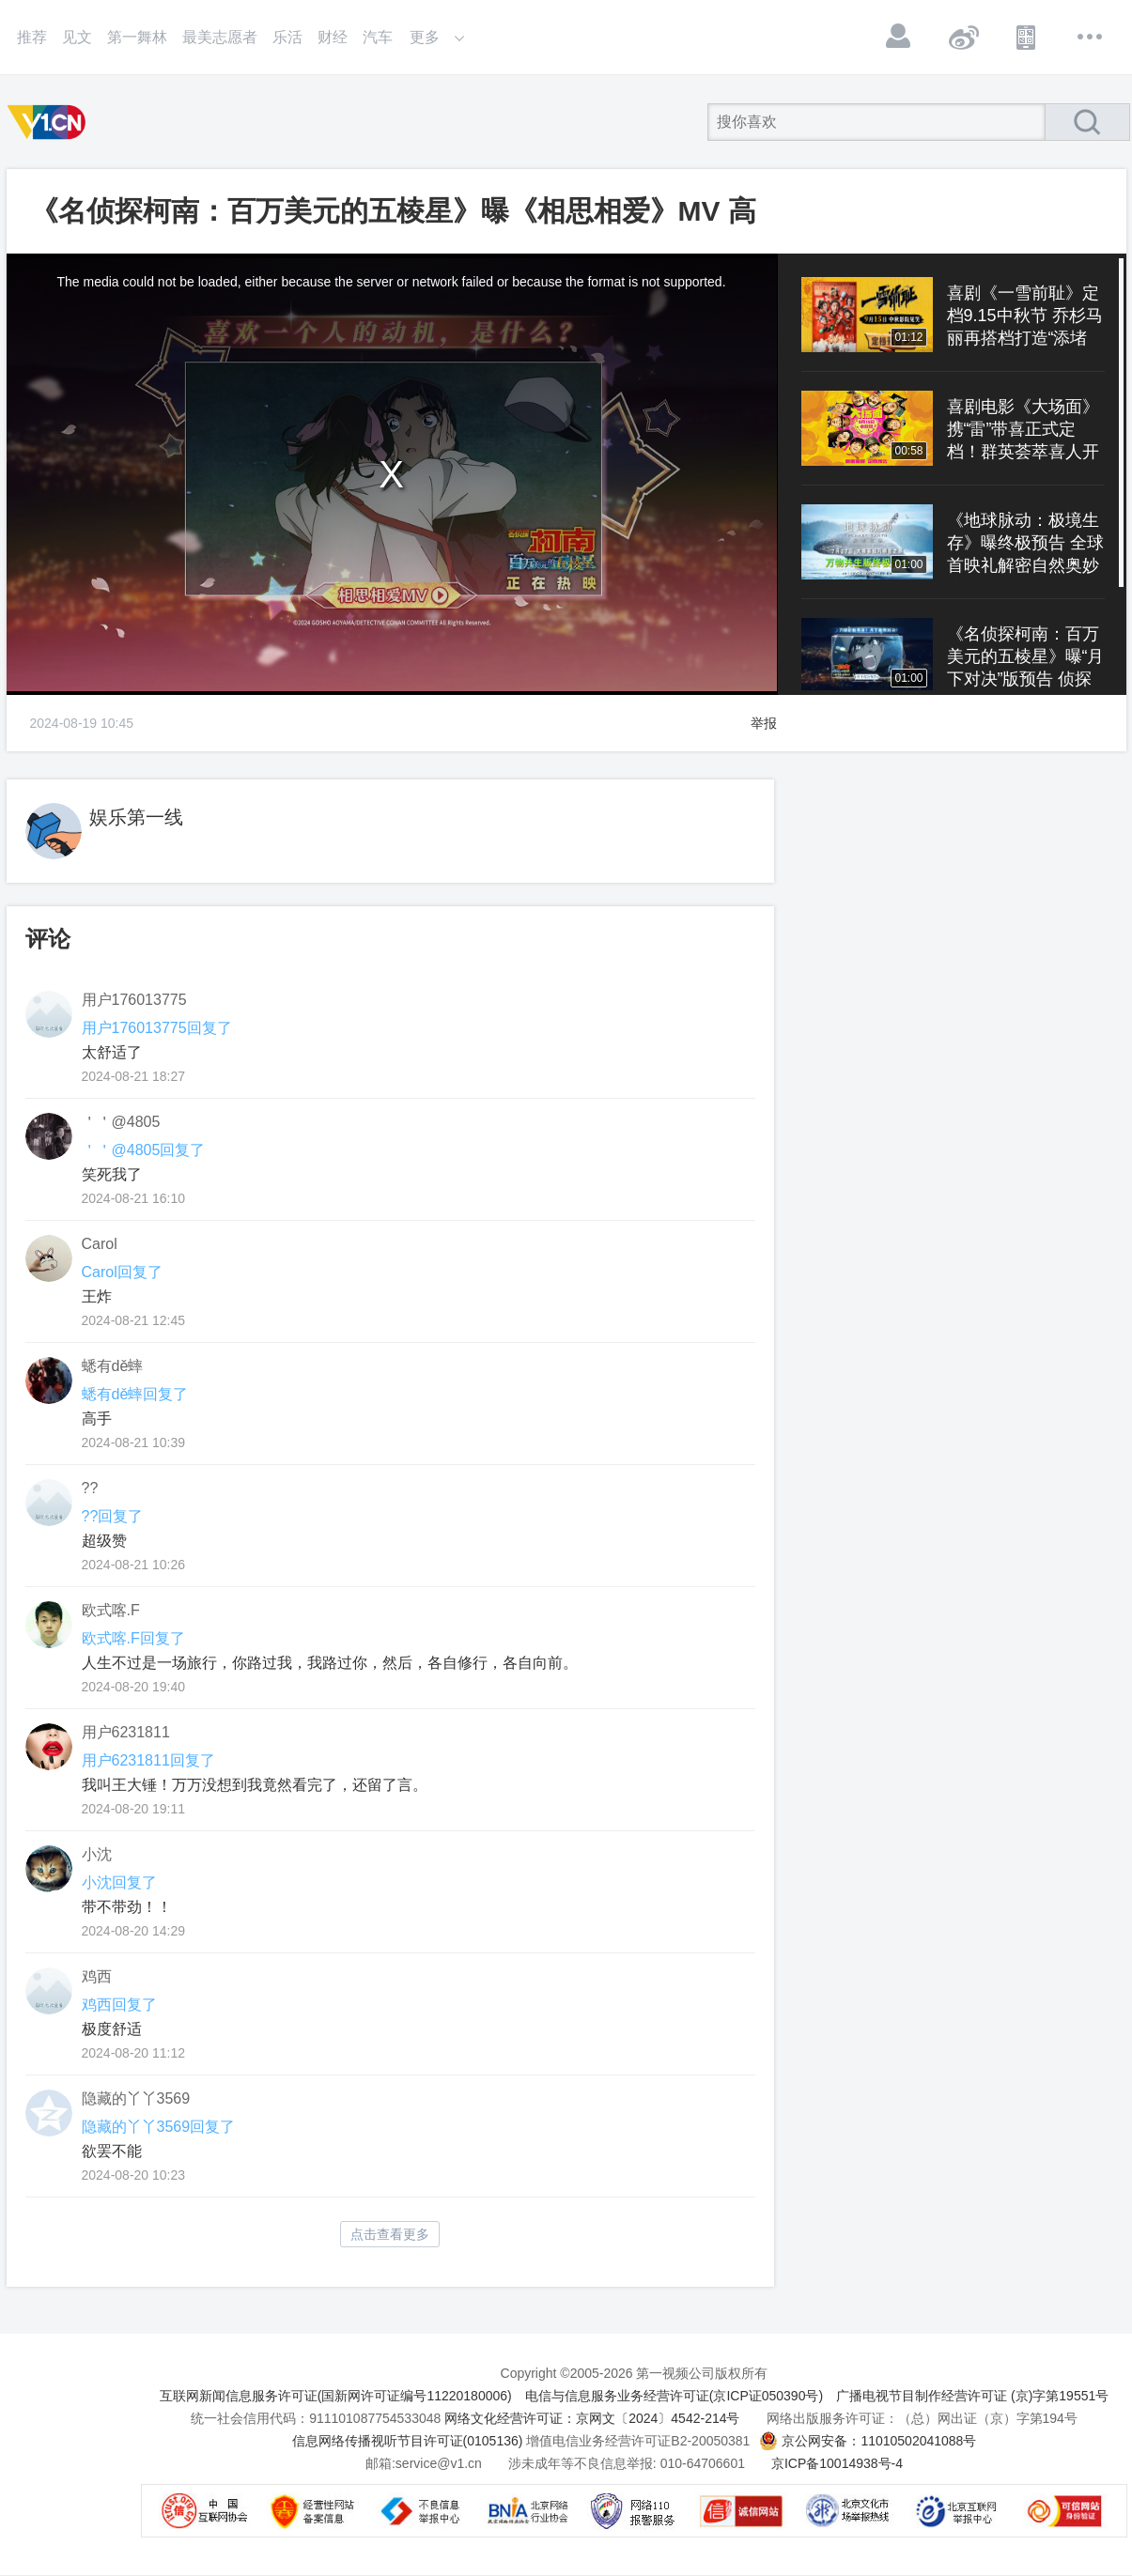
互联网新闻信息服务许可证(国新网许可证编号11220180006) (336, 2395)
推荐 (32, 37)
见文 (77, 37)
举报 (764, 723)
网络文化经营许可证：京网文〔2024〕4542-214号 (591, 2418)
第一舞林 (137, 37)
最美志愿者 (219, 37)
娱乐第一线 (136, 817)
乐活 (287, 37)
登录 (899, 36)
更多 (1090, 36)
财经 (333, 37)
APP (1026, 36)
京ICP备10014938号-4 (837, 2463)
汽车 (378, 37)
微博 (962, 36)
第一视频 (50, 122)
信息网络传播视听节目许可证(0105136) (407, 2440)
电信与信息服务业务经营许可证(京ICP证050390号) (674, 2395)
